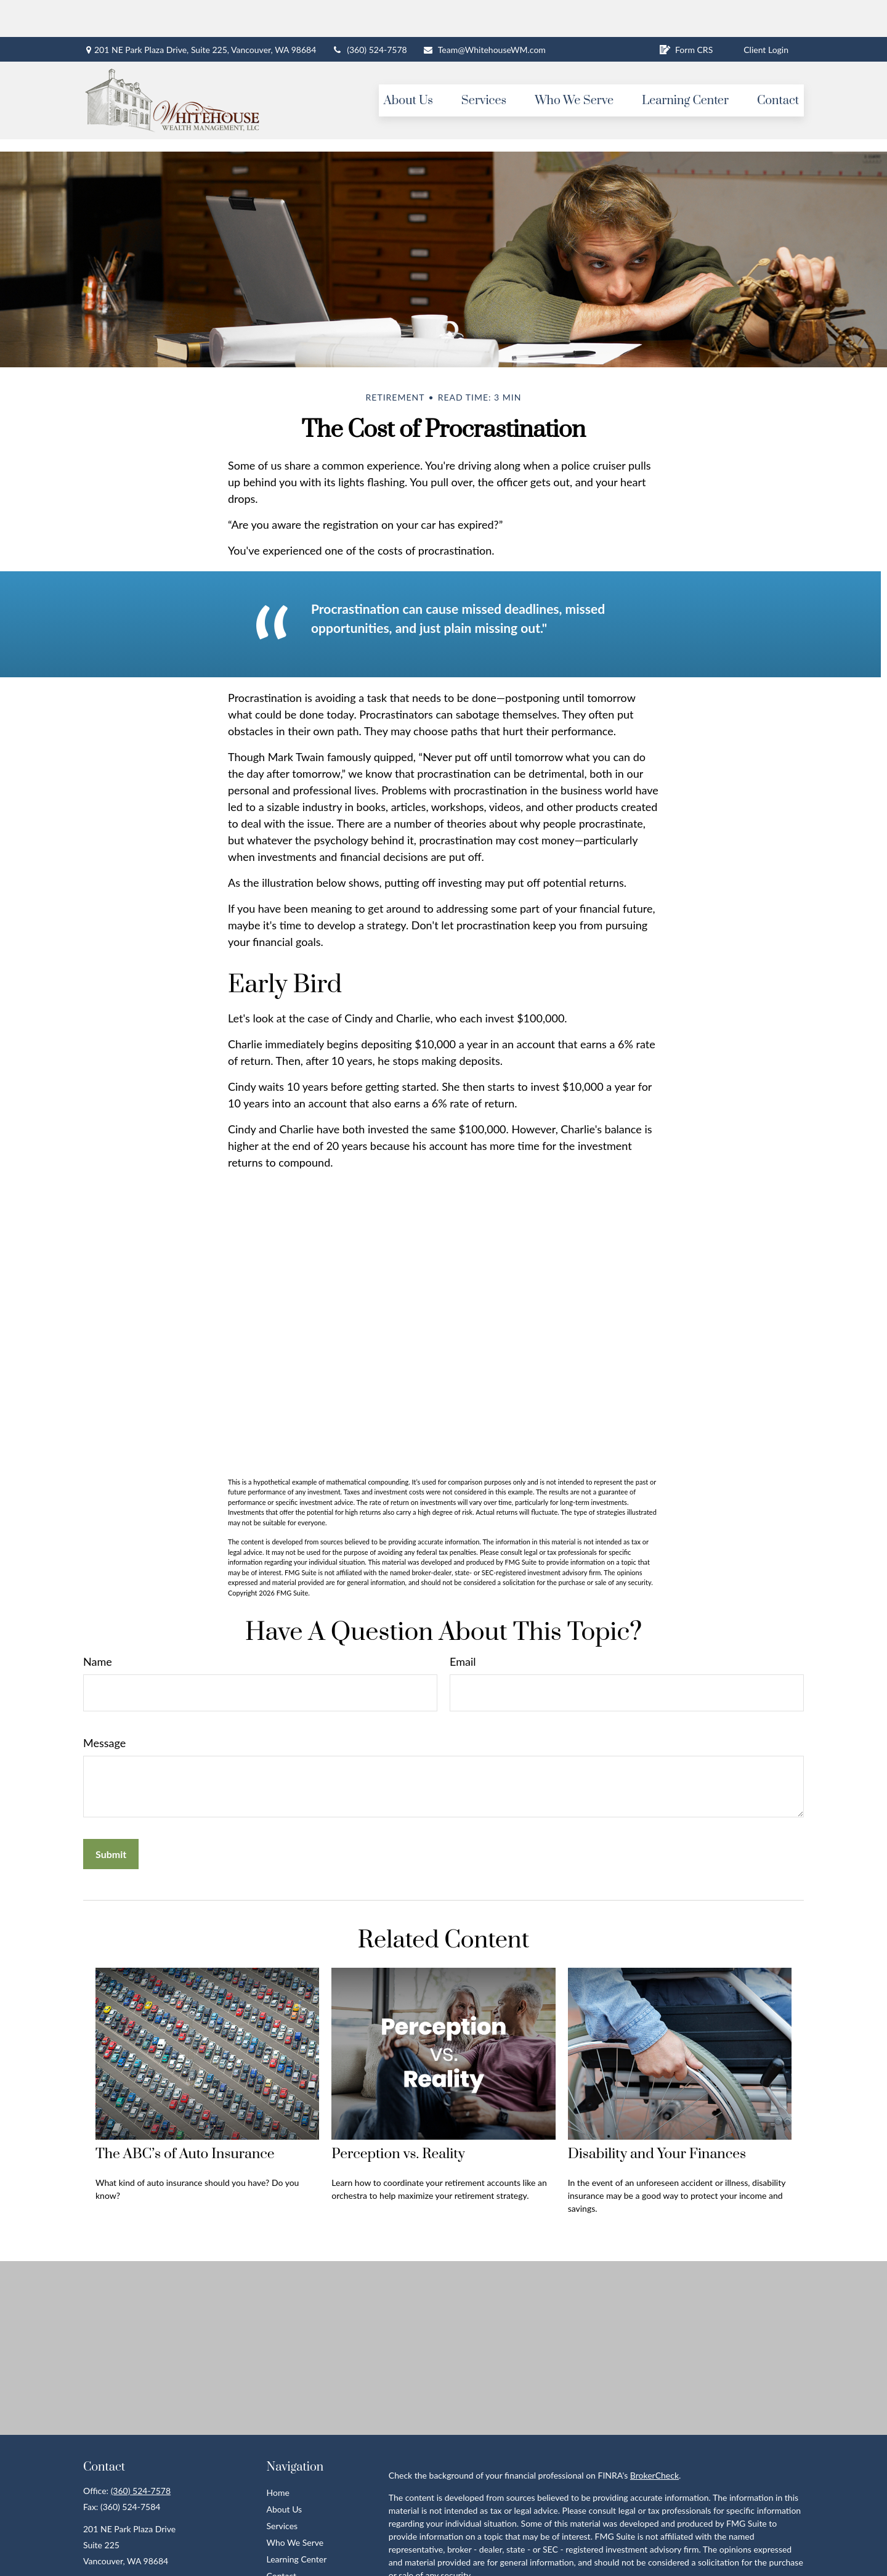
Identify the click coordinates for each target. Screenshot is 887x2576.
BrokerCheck (654, 2438)
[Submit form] (111, 1817)
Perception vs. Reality (398, 2117)
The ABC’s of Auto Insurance (185, 2117)
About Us (284, 2472)
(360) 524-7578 (369, 12)
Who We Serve (295, 2505)
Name (97, 1624)
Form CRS (686, 12)
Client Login (765, 12)
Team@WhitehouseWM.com (484, 12)
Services (282, 2489)
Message (104, 1706)
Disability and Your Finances (657, 2117)
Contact (282, 2538)
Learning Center (297, 2522)
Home (278, 2455)
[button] (408, 63)
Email (463, 1624)
